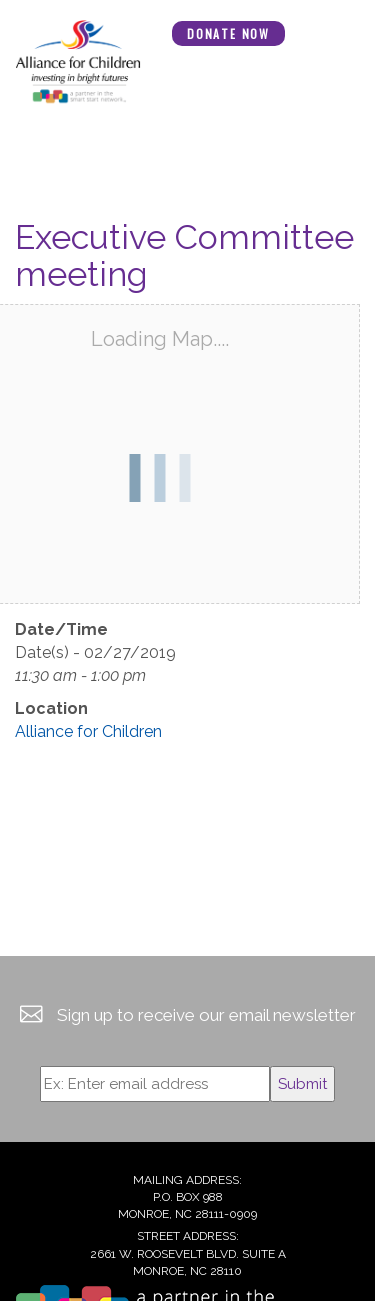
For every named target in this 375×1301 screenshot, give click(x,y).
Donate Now (228, 33)
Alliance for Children (88, 731)
